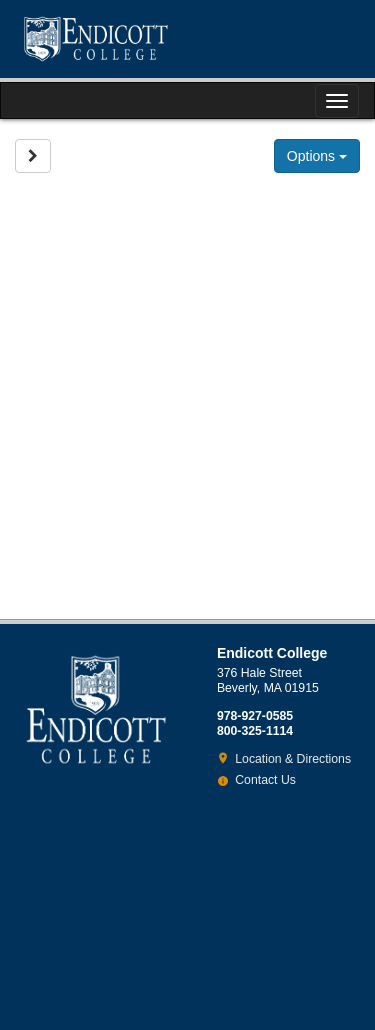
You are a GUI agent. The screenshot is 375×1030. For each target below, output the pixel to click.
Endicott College (96, 39)
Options (317, 156)
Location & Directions (293, 759)
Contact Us (265, 780)
